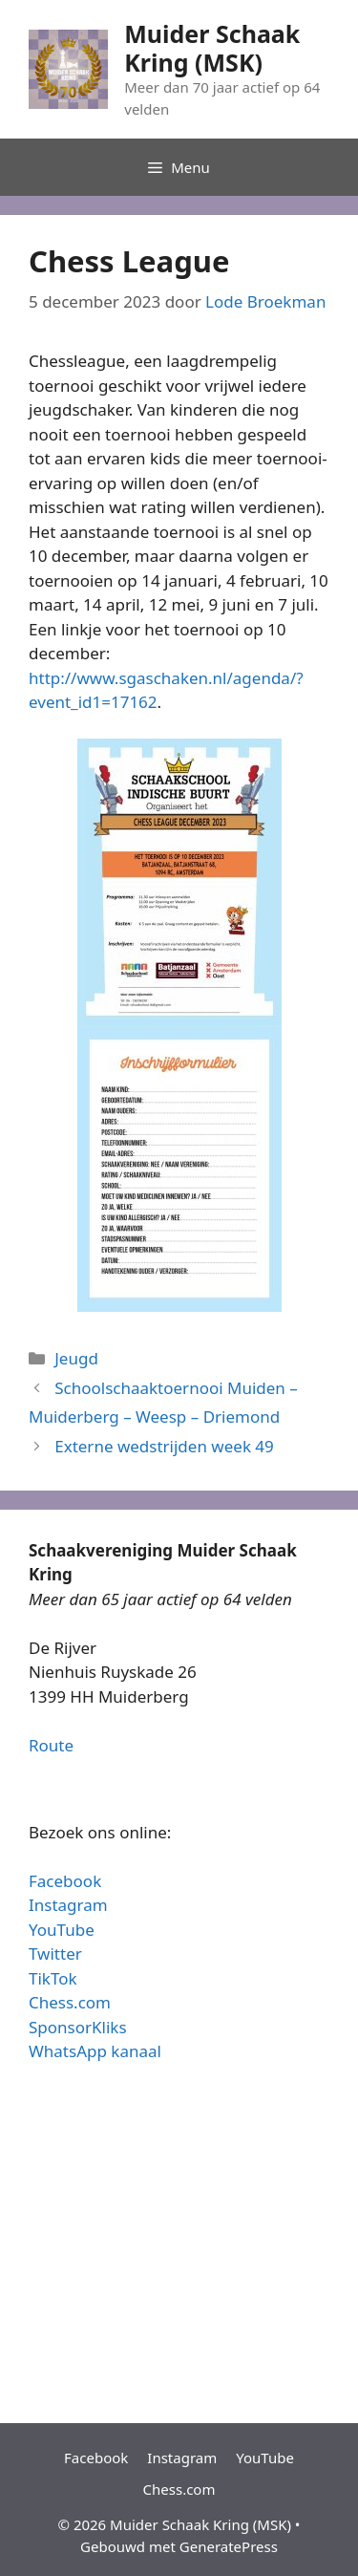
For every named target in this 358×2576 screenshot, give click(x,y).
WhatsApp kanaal (95, 2051)
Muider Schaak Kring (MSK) (212, 47)
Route (51, 1745)
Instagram (68, 1905)
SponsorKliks (78, 2027)
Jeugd (76, 1358)
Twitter (55, 1953)
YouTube (62, 1930)
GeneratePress (228, 2546)
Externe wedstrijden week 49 (164, 1446)
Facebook (65, 1881)
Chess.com (70, 2002)
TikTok (53, 1978)
